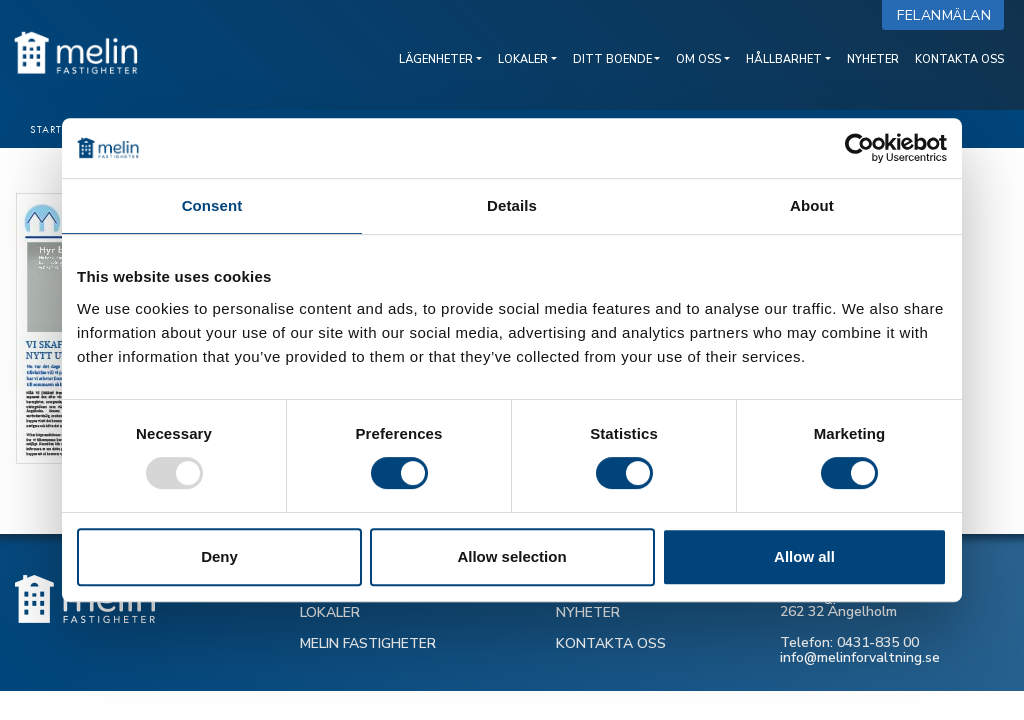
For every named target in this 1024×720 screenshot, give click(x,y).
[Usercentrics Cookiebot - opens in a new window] (859, 148)
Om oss (698, 59)
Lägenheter (436, 59)
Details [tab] (512, 205)
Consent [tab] (212, 205)
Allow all (804, 556)
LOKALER (330, 612)
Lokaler (523, 59)
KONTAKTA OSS (611, 643)
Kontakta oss (959, 59)
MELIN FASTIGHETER (368, 643)
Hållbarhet (784, 59)
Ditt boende (612, 59)
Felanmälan (948, 15)
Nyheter (873, 59)
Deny (219, 556)
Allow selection (511, 556)
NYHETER (588, 612)
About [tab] (812, 205)
